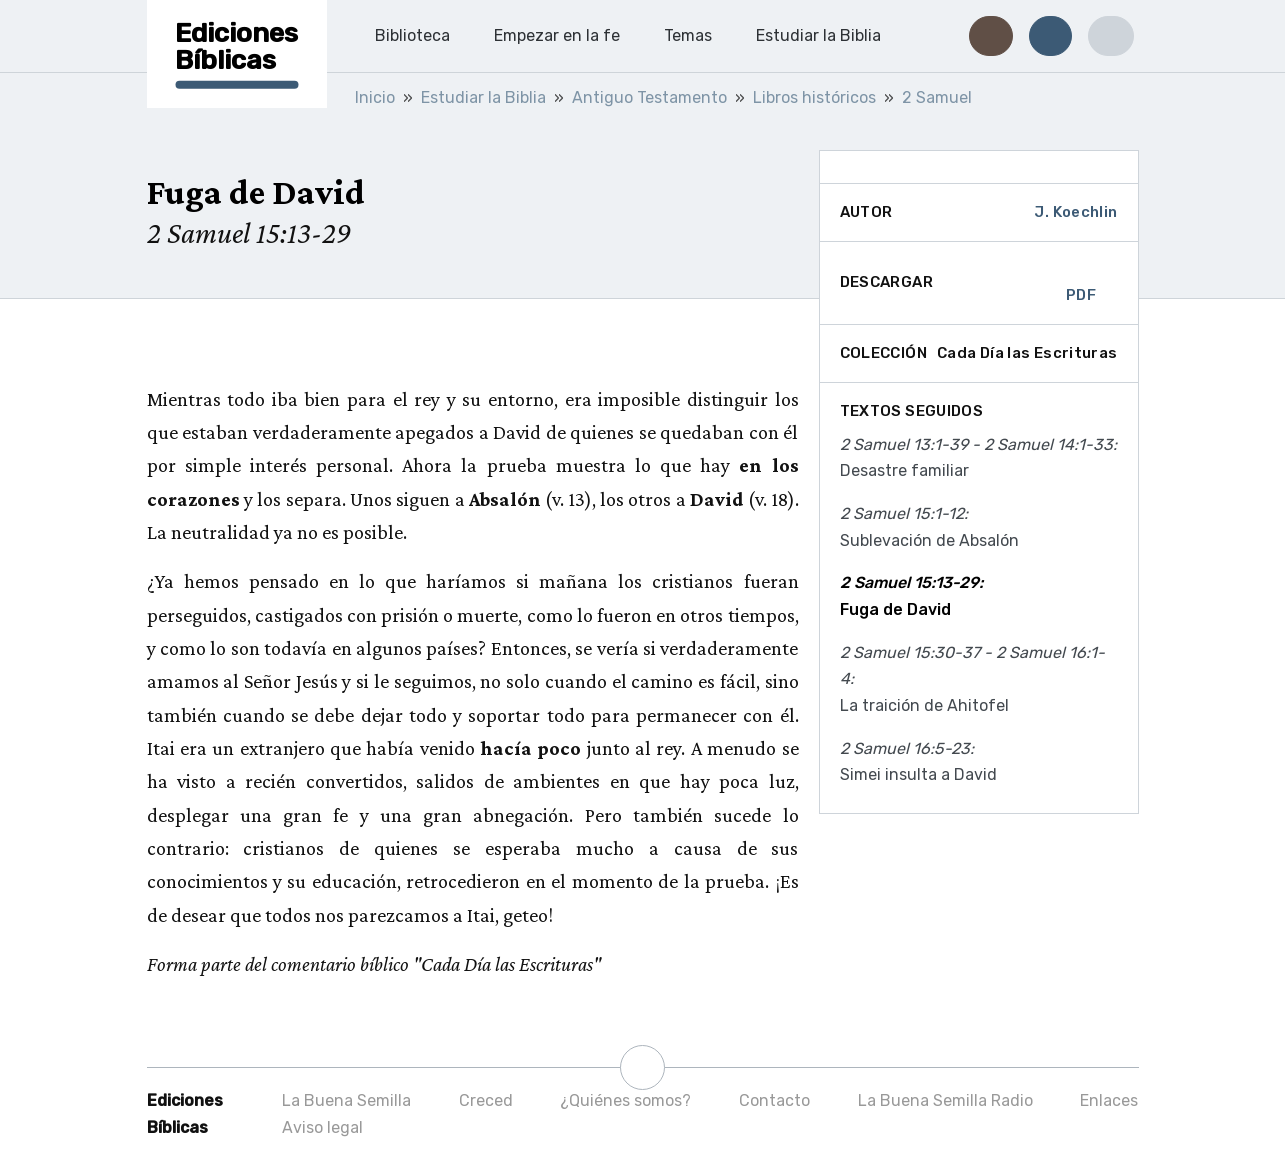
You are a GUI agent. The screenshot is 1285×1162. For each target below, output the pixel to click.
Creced (486, 1100)
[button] (990, 36)
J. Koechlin (1075, 212)
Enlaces (1109, 1100)
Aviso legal (322, 1127)
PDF (1081, 283)
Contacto (774, 1100)
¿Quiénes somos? (625, 1100)
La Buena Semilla (346, 1100)
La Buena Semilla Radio (945, 1100)
